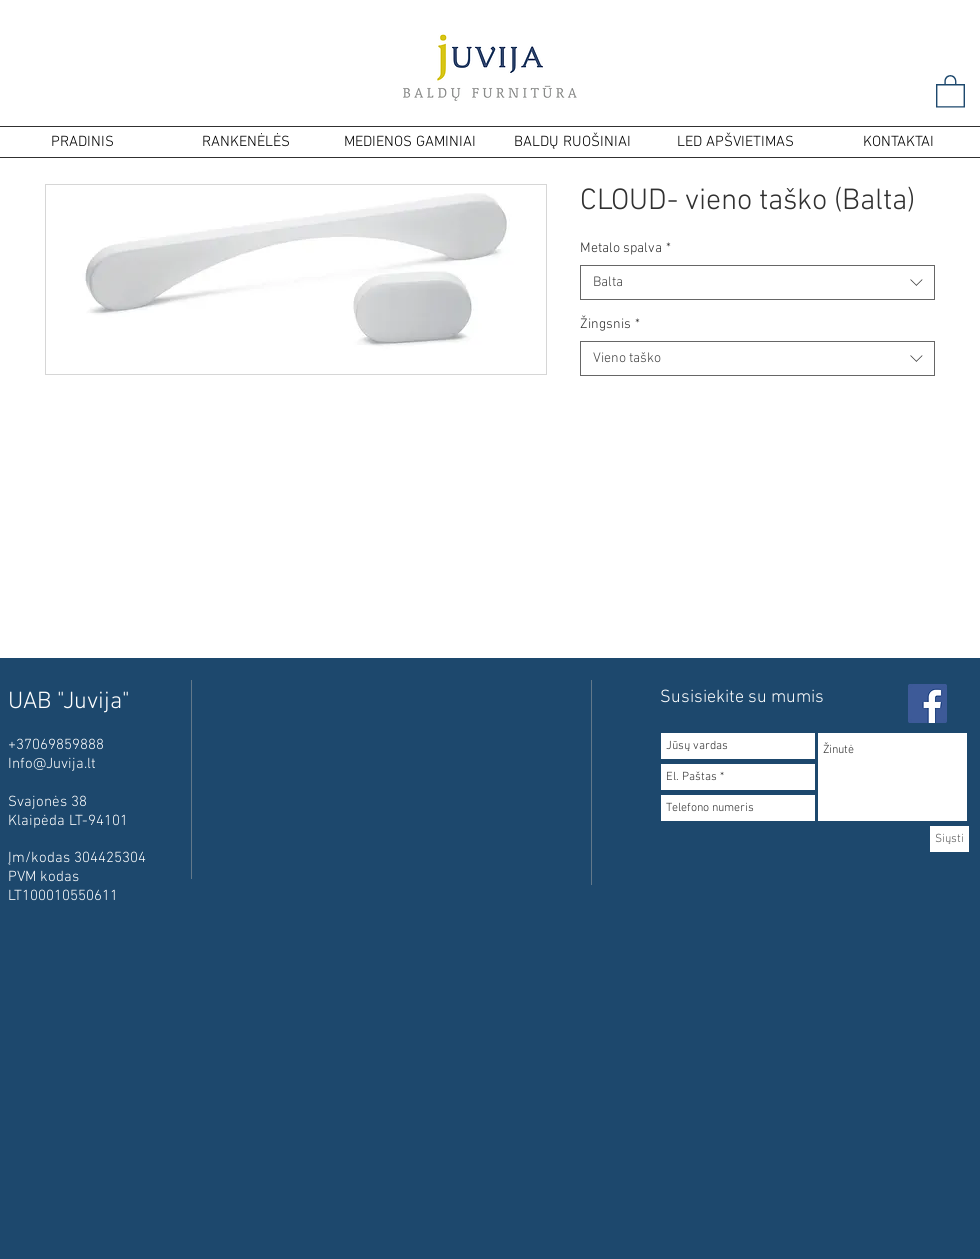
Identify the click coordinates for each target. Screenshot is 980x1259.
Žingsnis (610, 324)
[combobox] (757, 282)
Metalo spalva (625, 248)
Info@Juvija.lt (52, 764)
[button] (950, 90)
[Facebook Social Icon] (927, 703)
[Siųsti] (949, 839)
